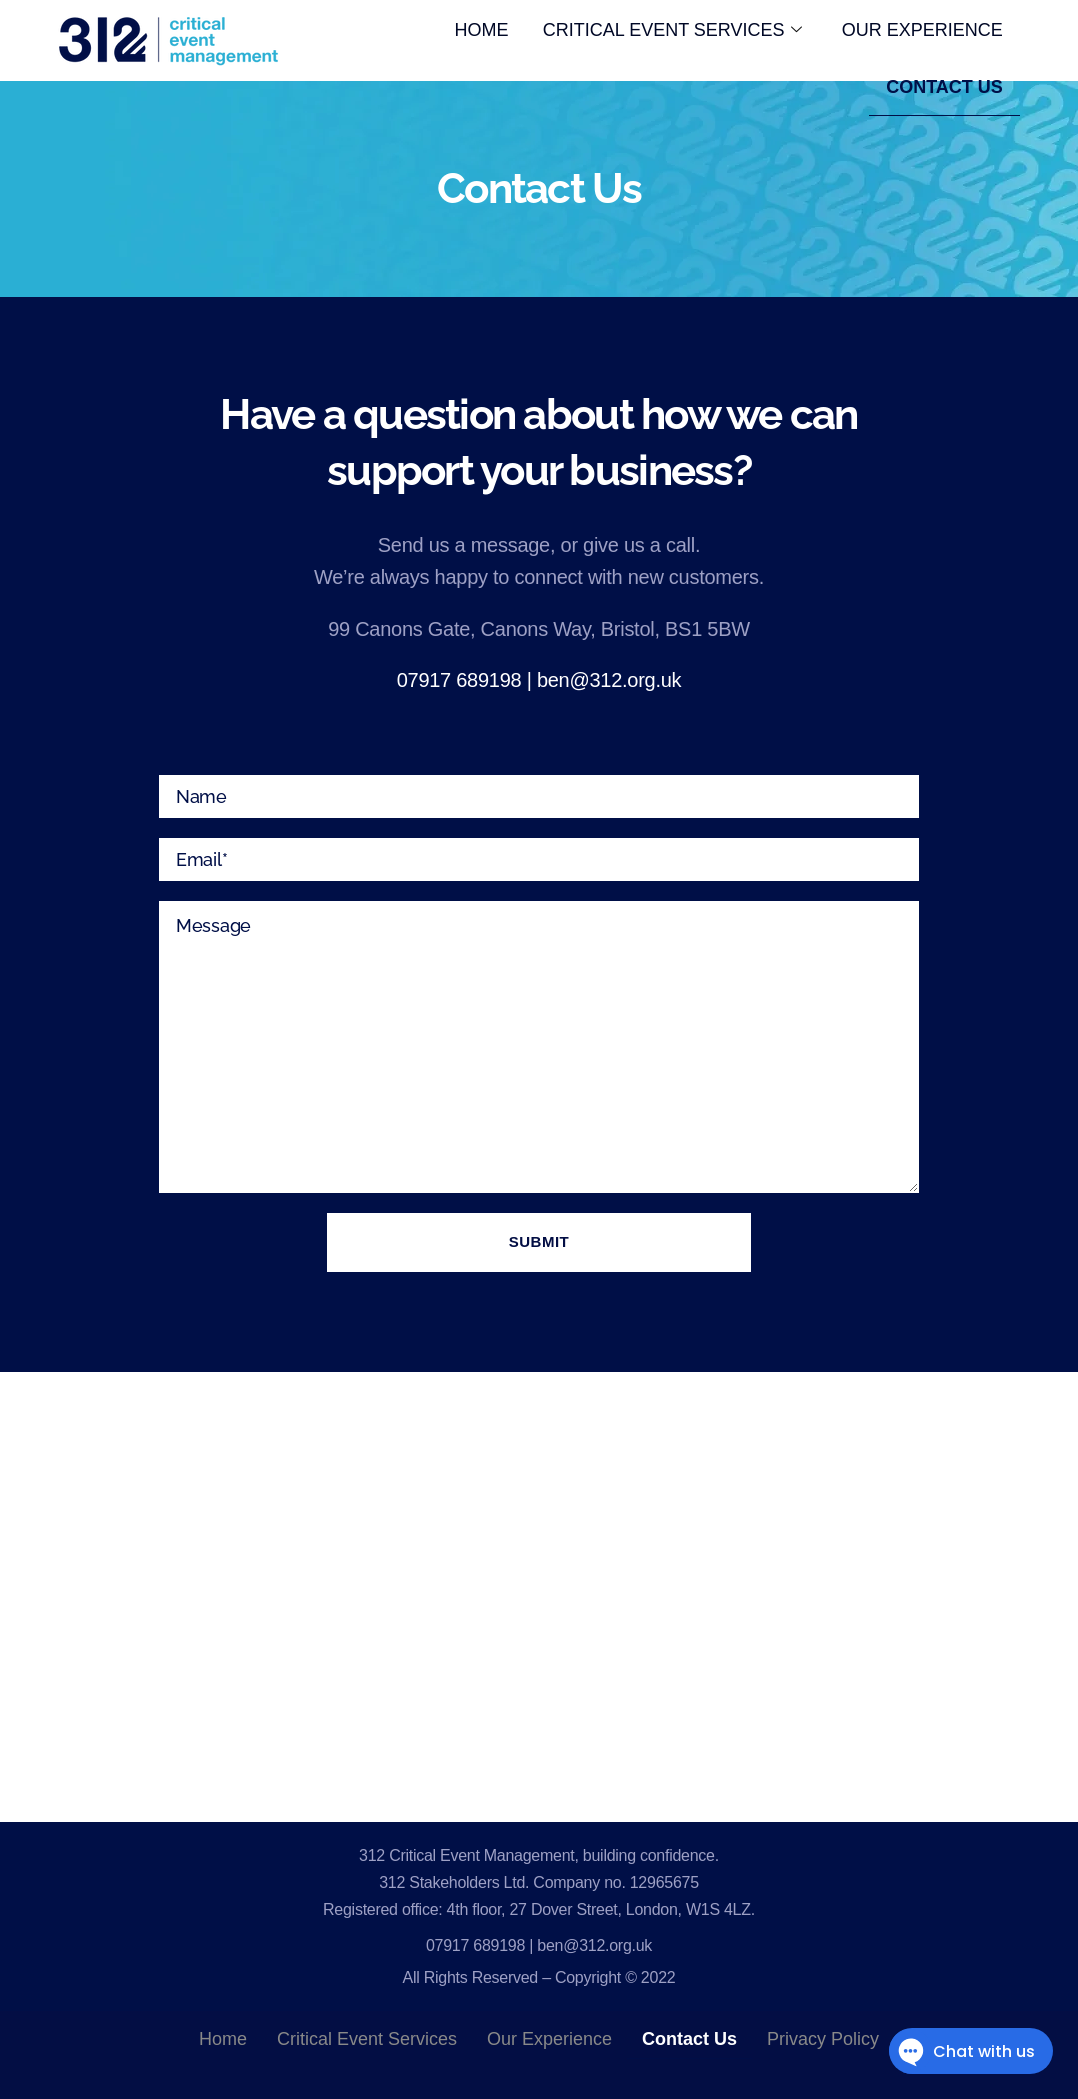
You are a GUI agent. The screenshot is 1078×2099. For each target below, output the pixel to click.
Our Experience (920, 34)
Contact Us (942, 99)
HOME (472, 34)
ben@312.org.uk (609, 680)
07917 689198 (459, 680)
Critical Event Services (666, 34)
